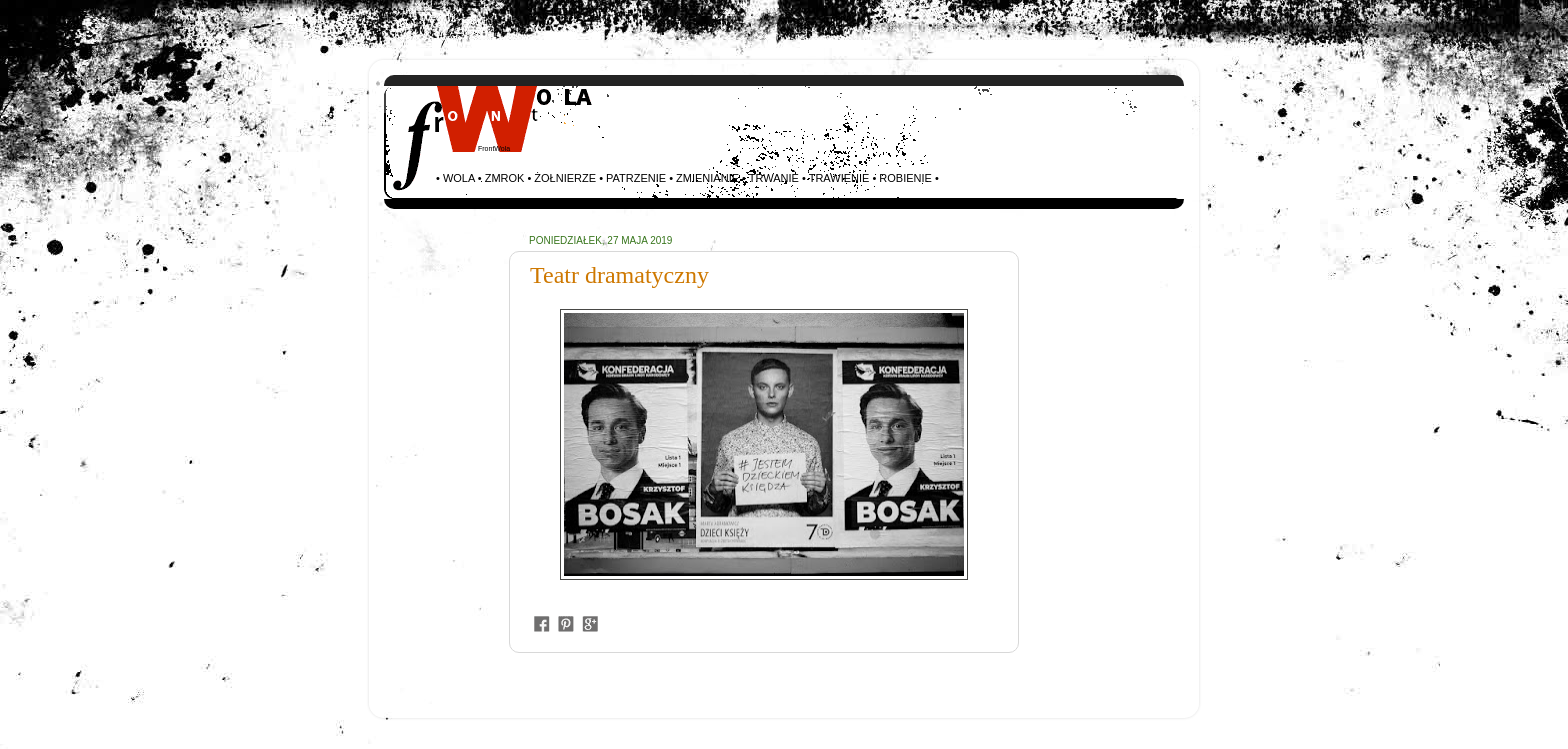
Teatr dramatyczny (619, 275)
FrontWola (494, 148)
